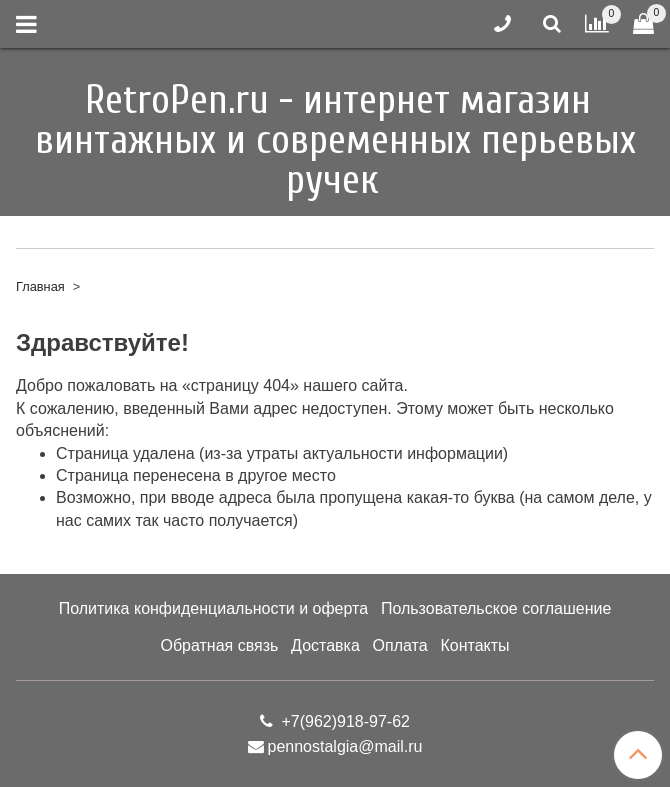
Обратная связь (219, 645)
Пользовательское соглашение (496, 608)
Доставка (325, 645)
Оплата (400, 645)
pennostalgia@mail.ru (345, 746)
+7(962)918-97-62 (343, 721)
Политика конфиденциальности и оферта (213, 608)
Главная (40, 286)
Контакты (474, 645)
